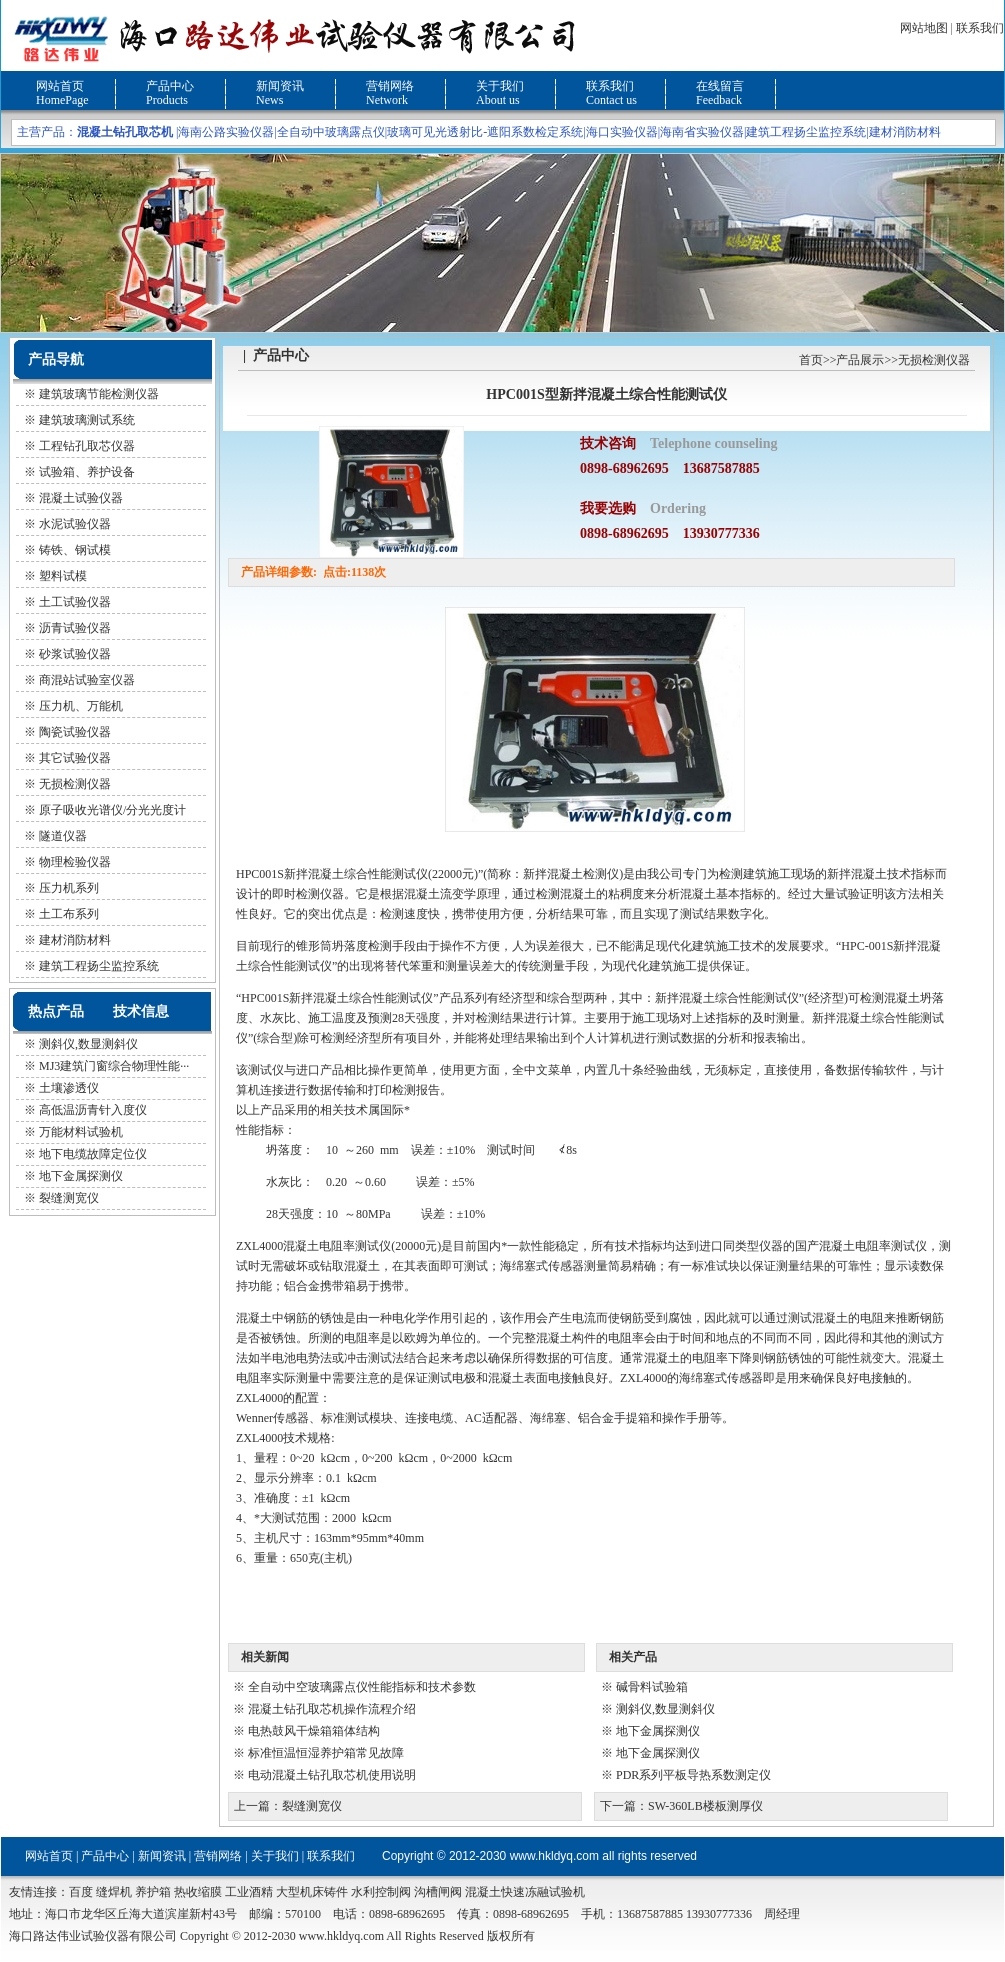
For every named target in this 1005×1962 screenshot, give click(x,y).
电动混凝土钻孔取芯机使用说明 (332, 1775)
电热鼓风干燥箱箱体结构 (314, 1731)
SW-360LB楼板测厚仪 (705, 1806)
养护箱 (153, 1892)
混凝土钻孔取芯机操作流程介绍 (332, 1709)
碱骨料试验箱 (652, 1687)
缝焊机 (114, 1892)
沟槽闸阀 (438, 1892)
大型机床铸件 (312, 1892)
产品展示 (860, 360)
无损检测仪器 (934, 360)
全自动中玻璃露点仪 (331, 132)
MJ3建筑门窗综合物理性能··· (114, 1066)
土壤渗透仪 (69, 1088)
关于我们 (500, 86)
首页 (811, 360)
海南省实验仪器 (702, 132)
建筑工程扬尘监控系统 (806, 132)
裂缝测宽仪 (69, 1198)
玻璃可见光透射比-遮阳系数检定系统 (485, 132)
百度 (81, 1892)
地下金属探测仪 (81, 1176)
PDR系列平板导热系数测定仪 (693, 1775)
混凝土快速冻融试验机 (525, 1892)
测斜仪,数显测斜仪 (88, 1044)
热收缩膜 (198, 1892)
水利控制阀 (381, 1892)
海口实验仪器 (622, 132)
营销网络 (390, 86)
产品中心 (170, 86)
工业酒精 (249, 1892)
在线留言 (720, 86)
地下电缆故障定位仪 (93, 1154)
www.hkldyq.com (554, 1856)
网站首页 (60, 86)
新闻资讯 (280, 86)
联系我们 (980, 28)
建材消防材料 (905, 132)
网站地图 (924, 28)
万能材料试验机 (81, 1132)
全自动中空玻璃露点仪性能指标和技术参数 (362, 1687)
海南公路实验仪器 (226, 132)
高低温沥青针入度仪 (93, 1110)
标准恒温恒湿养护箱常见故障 (326, 1753)
